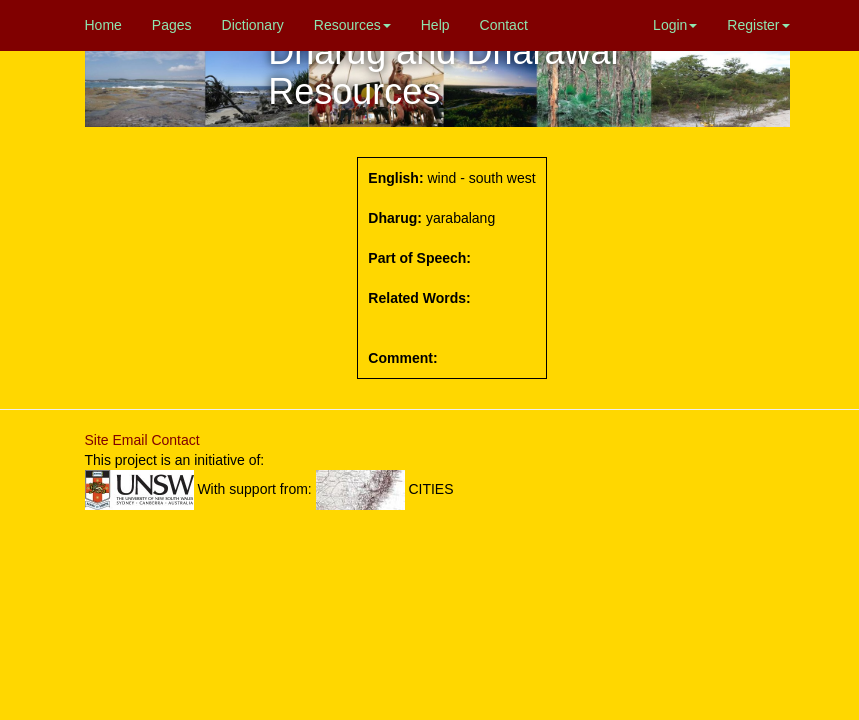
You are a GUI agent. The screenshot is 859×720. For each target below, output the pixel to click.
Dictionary (253, 25)
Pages (172, 25)
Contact (504, 25)
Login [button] (675, 25)
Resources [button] (352, 25)
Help (435, 25)
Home (103, 25)
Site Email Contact (142, 440)
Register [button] (758, 25)
